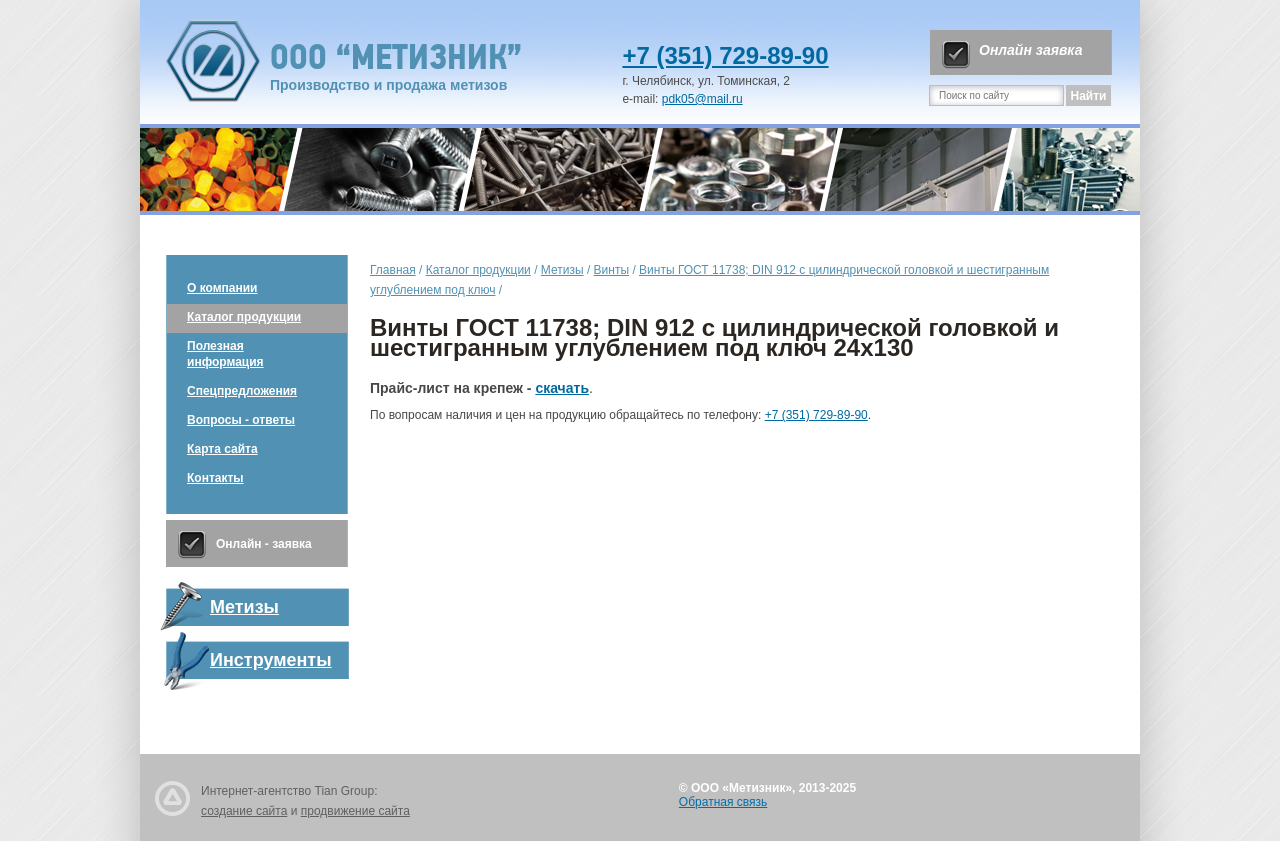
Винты (611, 270)
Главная (393, 270)
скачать (562, 388)
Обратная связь (723, 802)
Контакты (215, 478)
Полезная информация (225, 354)
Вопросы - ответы (241, 420)
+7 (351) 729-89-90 (725, 55)
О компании (222, 288)
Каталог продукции (244, 317)
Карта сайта (222, 449)
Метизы (562, 270)
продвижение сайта (355, 811)
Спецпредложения (242, 391)
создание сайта (244, 811)
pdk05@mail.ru (702, 99)
